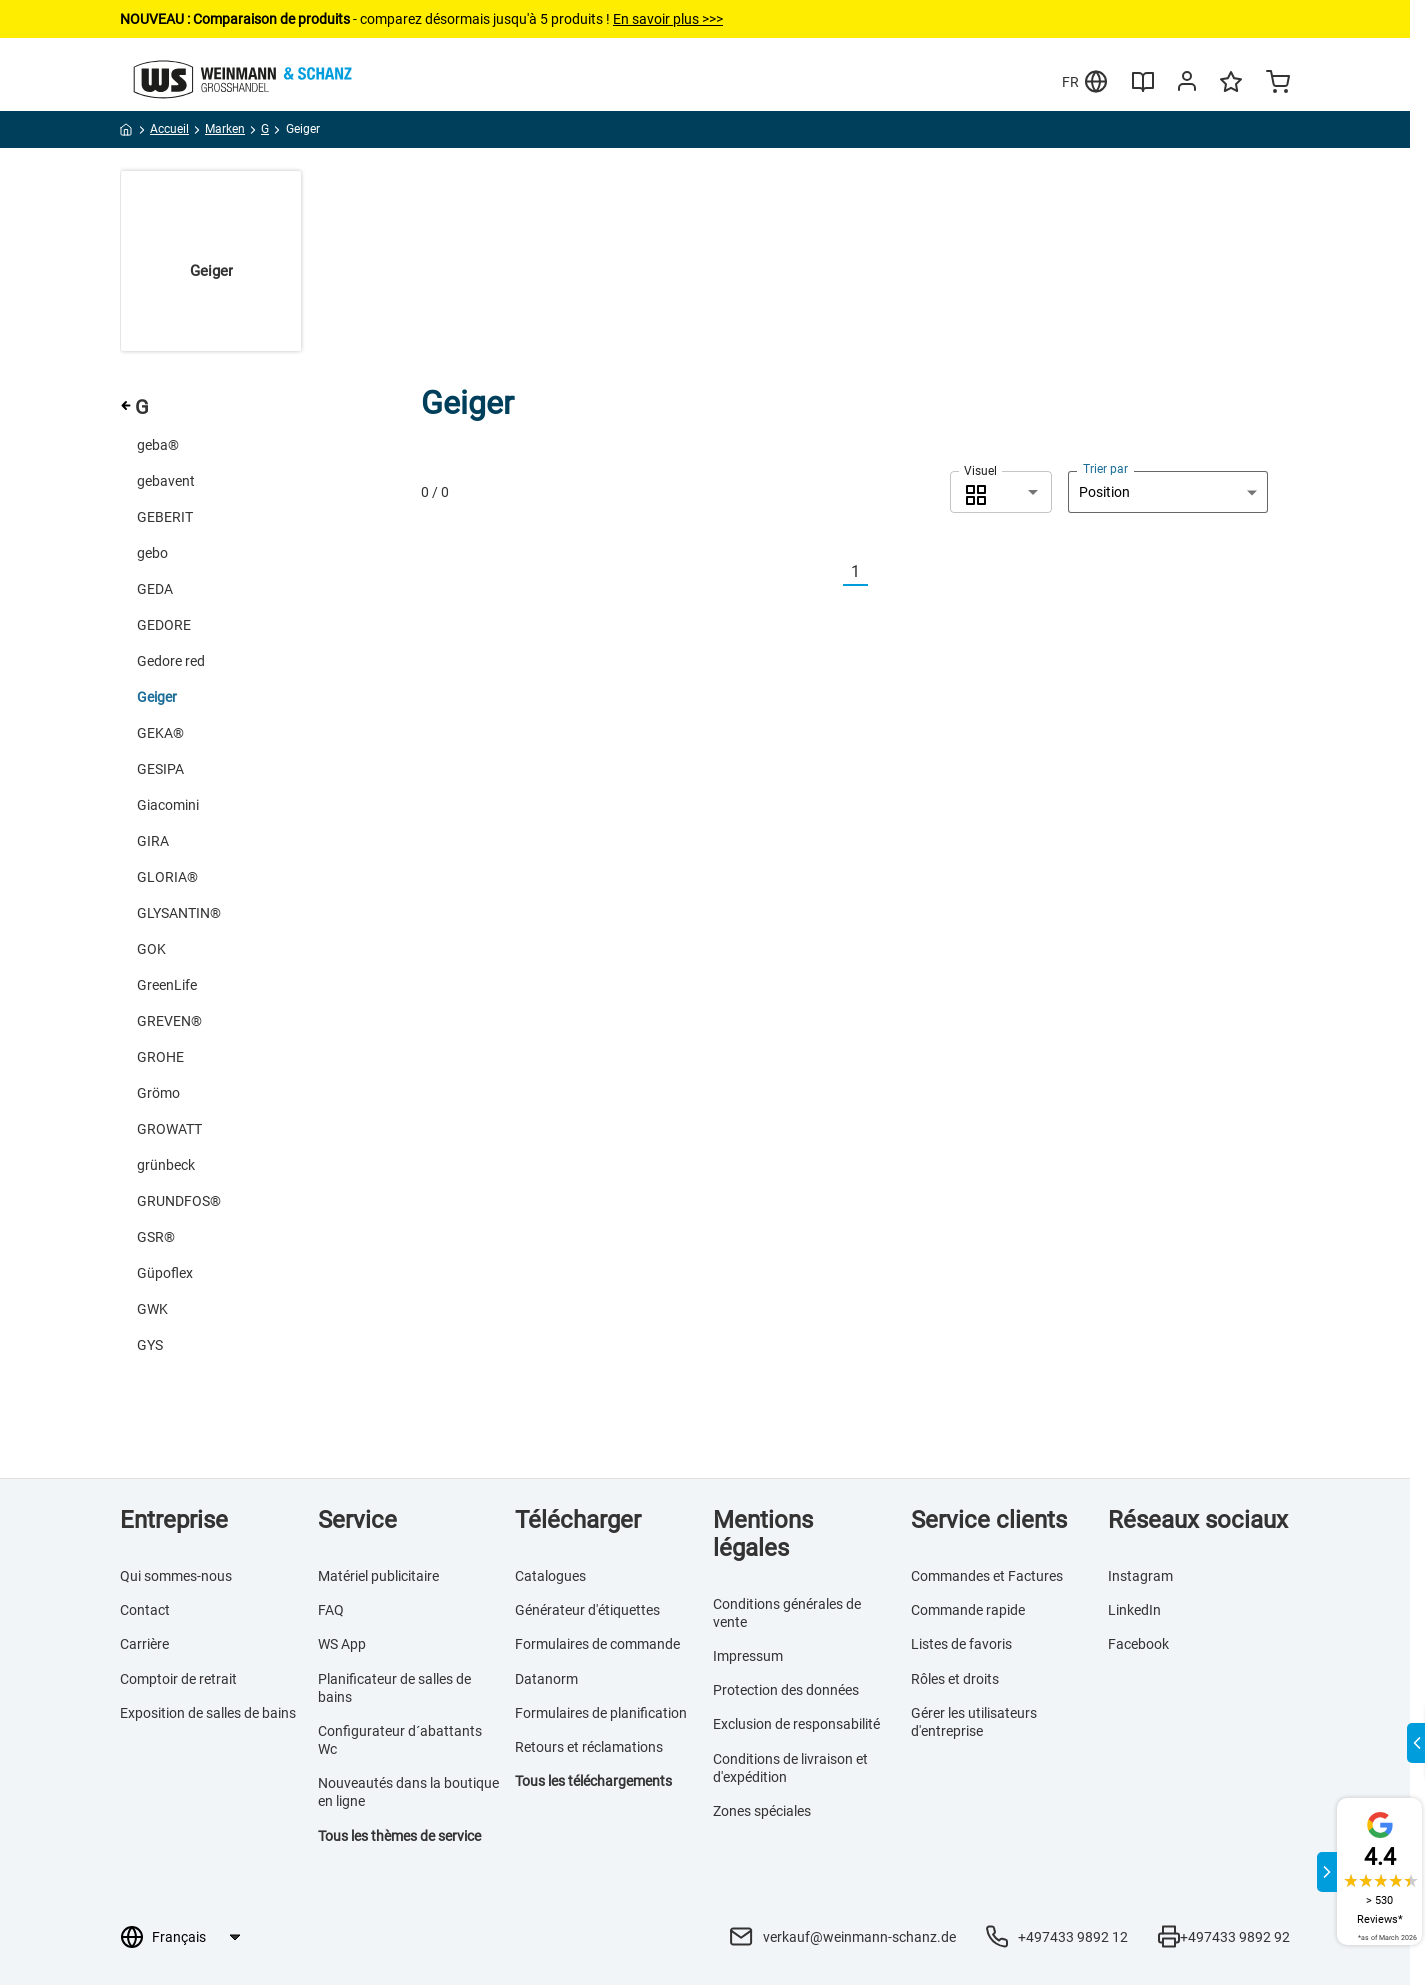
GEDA (155, 589)
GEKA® (160, 733)
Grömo (158, 1093)
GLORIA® (167, 877)
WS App (342, 1644)
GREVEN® (169, 1021)
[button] (1001, 492)
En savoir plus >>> (668, 19)
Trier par (1105, 469)
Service (357, 1520)
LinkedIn (1134, 1610)
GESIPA (160, 769)
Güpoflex (165, 1273)
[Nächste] (880, 572)
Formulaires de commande (597, 1644)
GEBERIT (165, 517)
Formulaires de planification (601, 1713)
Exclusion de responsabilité (796, 1724)
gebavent (166, 481)
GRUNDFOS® (179, 1201)
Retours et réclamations (589, 1747)
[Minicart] (1278, 84)
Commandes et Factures (987, 1576)
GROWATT (169, 1129)
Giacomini (168, 805)
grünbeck (166, 1165)
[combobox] (1001, 492)
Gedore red (171, 661)
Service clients (989, 1520)
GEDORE (164, 625)
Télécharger (578, 1520)
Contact (145, 1610)
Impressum (748, 1656)
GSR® (156, 1237)
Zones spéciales (762, 1811)
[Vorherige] (831, 572)
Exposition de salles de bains (208, 1713)
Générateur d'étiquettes (587, 1610)
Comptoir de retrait (178, 1679)
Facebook (1138, 1644)
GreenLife (167, 985)
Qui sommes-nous (176, 1576)
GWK (152, 1309)
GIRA (153, 841)
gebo (152, 553)
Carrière (144, 1644)
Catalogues (550, 1576)
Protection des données (786, 1690)
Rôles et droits (955, 1679)
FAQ (331, 1610)
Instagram (1140, 1576)
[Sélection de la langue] (195, 1937)
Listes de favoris (961, 1644)
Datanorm (546, 1679)
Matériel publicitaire (378, 1576)
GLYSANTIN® (179, 913)
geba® (158, 445)
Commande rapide (968, 1610)
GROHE (160, 1057)
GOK (151, 949)
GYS (150, 1345)
